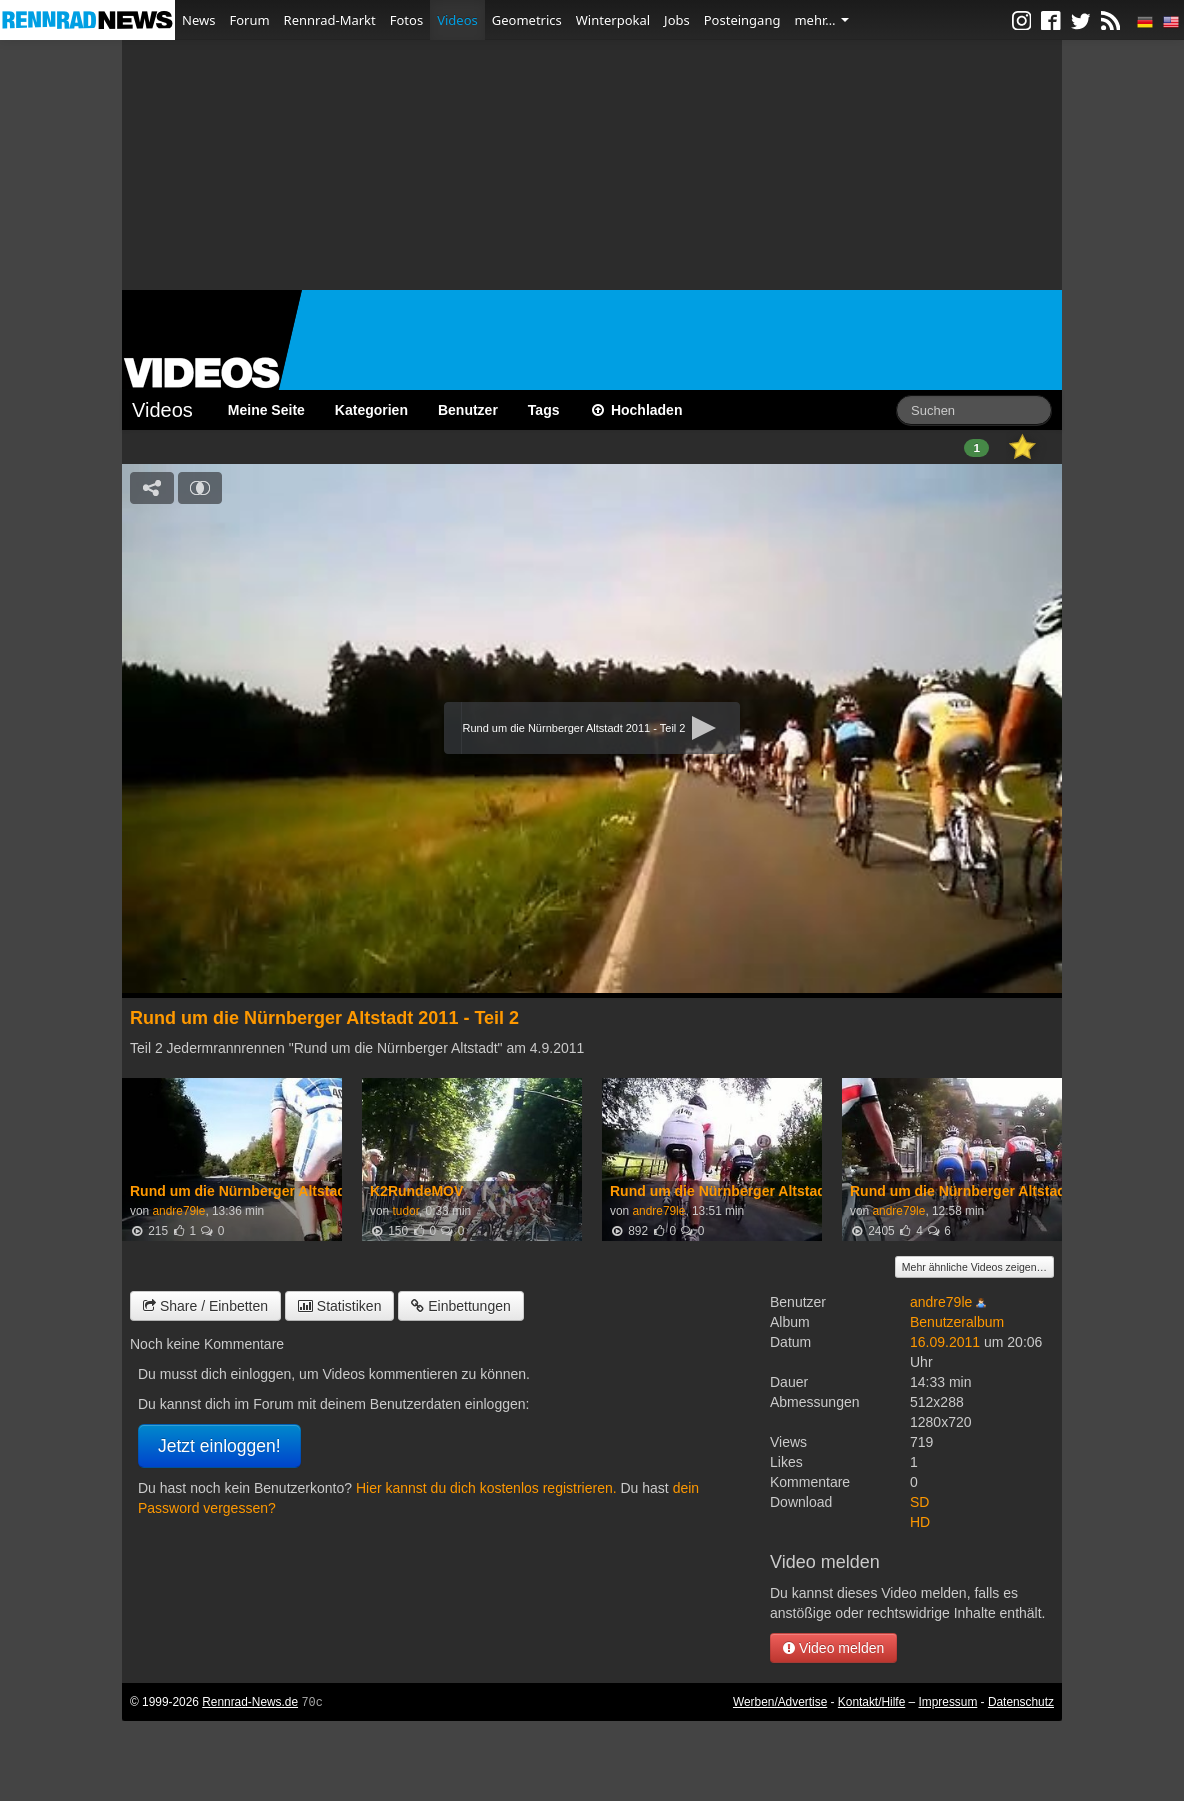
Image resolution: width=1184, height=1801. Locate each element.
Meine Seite (266, 410)
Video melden (833, 1648)
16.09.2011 (945, 1342)
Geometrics (527, 20)
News (198, 20)
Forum (249, 20)
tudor (405, 1211)
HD (920, 1522)
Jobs (677, 20)
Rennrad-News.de (250, 1702)
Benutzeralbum (957, 1322)
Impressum (948, 1702)
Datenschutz (1021, 1702)
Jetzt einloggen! (219, 1446)
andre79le (178, 1211)
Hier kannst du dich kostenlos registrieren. (486, 1488)
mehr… (821, 20)
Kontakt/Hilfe (871, 1702)
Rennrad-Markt (330, 20)
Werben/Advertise (780, 1702)
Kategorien (371, 410)
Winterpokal (613, 20)
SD (919, 1502)
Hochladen (636, 410)
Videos (457, 20)
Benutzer (468, 410)
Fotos (406, 20)
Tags (544, 410)
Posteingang (742, 20)
